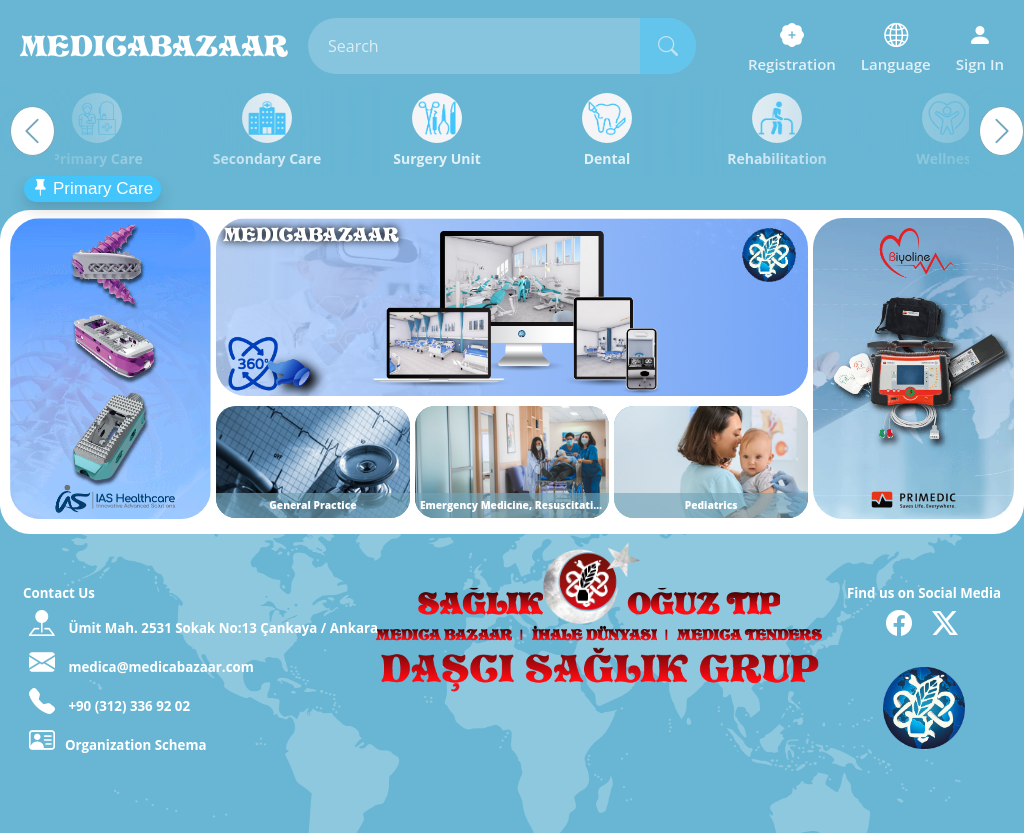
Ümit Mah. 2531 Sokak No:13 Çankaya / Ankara (223, 628)
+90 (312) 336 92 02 (127, 706)
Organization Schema (118, 745)
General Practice (312, 505)
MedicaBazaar (154, 46)
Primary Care (92, 189)
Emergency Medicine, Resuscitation (513, 505)
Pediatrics (711, 505)
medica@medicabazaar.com (159, 667)
